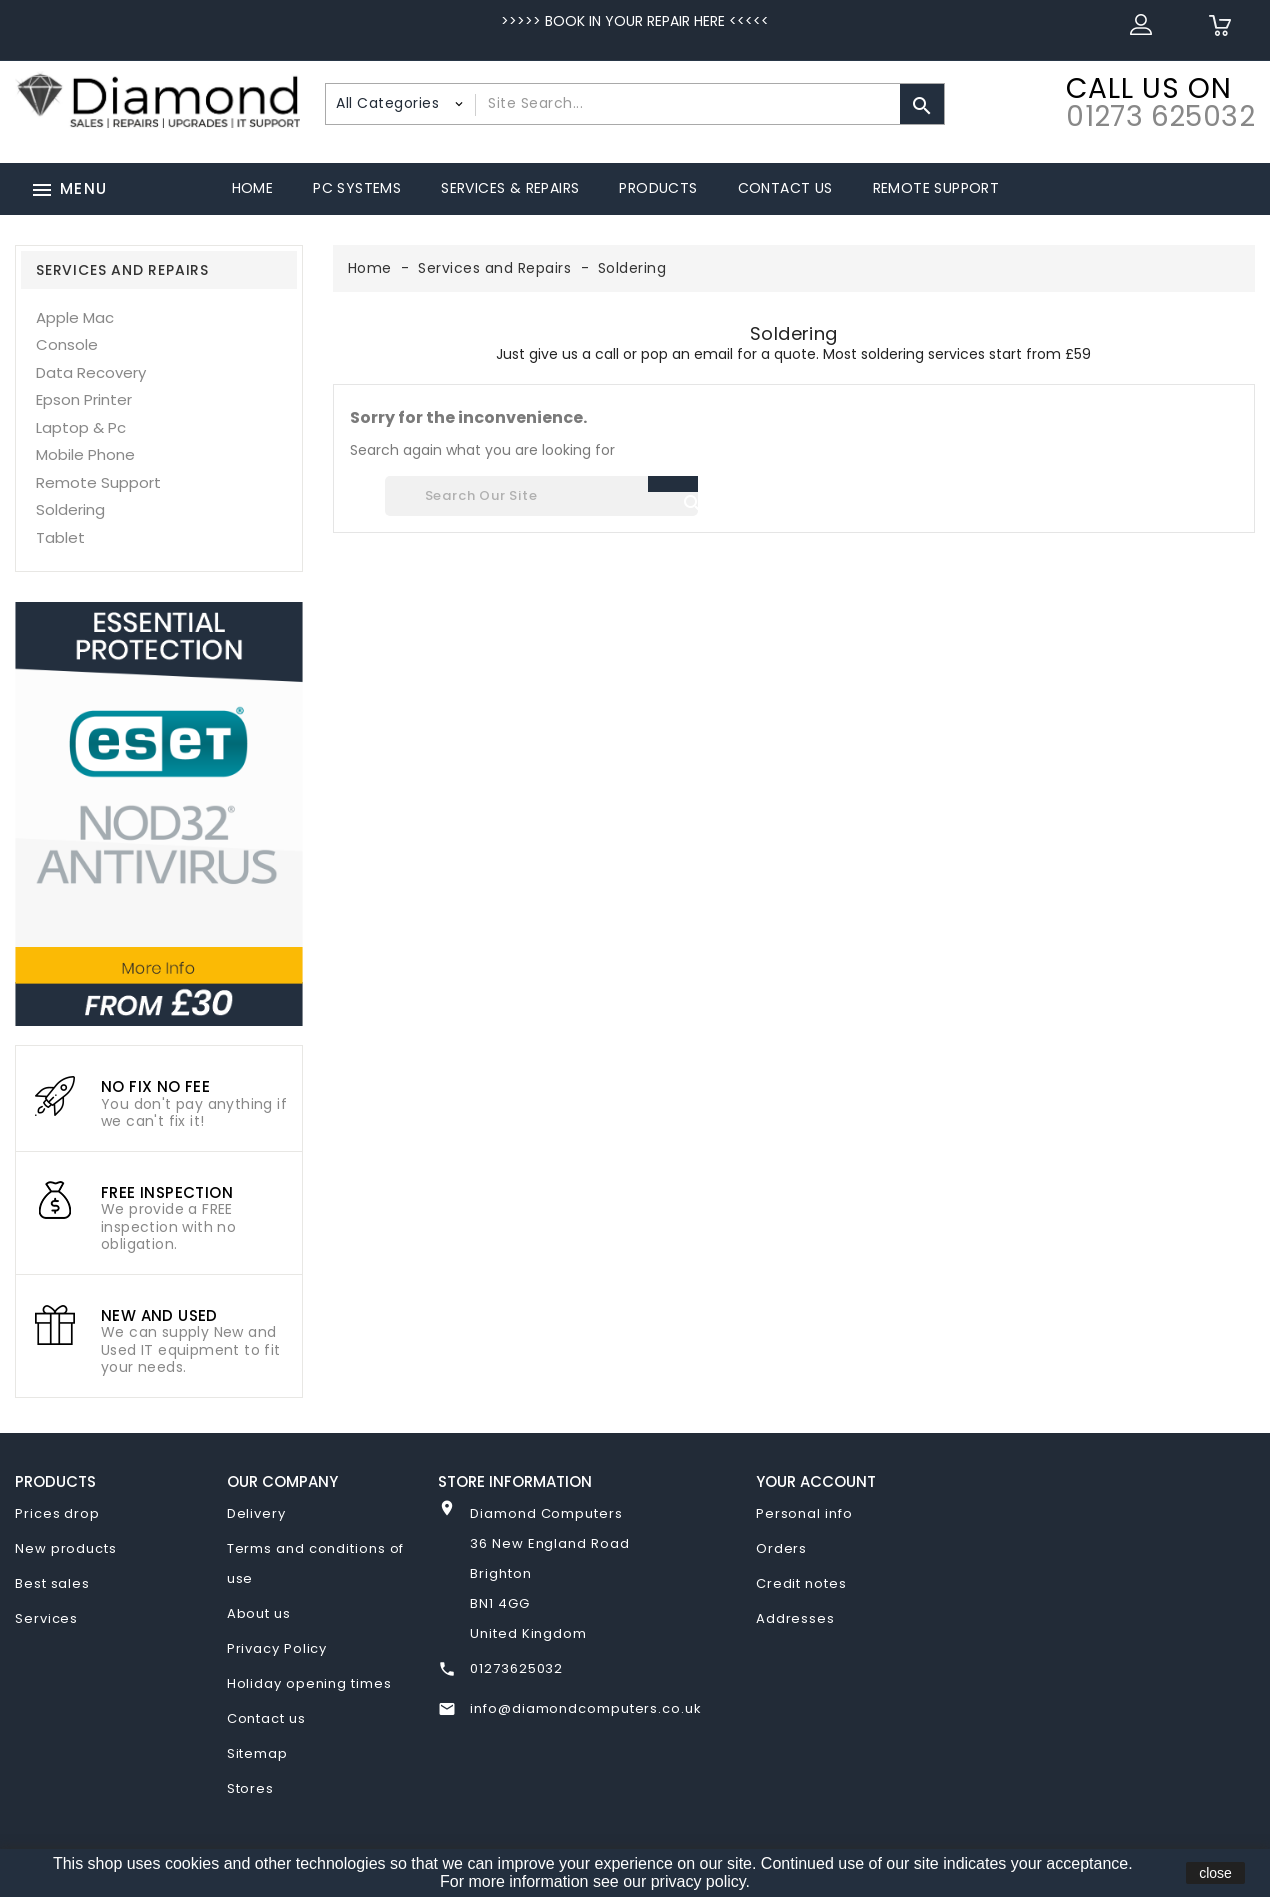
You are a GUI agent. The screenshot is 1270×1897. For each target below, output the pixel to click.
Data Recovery (91, 372)
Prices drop (57, 1513)
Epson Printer (84, 399)
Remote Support (936, 188)
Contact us (266, 1718)
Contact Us (785, 188)
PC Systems (357, 188)
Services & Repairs (510, 188)
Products (658, 188)
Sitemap (257, 1753)
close (1215, 1873)
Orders (781, 1548)
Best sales (52, 1583)
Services (46, 1618)
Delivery (256, 1513)
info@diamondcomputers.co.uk (585, 1708)
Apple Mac (75, 317)
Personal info (804, 1513)
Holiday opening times (309, 1683)
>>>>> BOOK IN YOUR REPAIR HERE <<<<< (635, 21)
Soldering (70, 509)
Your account (816, 1481)
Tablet (60, 537)
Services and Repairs (122, 270)
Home (253, 188)
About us (259, 1613)
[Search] (541, 496)
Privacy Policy (277, 1648)
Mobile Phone (85, 454)
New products (66, 1548)
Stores (250, 1788)
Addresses (795, 1618)
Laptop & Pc (81, 427)
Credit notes (801, 1583)
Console (67, 344)
